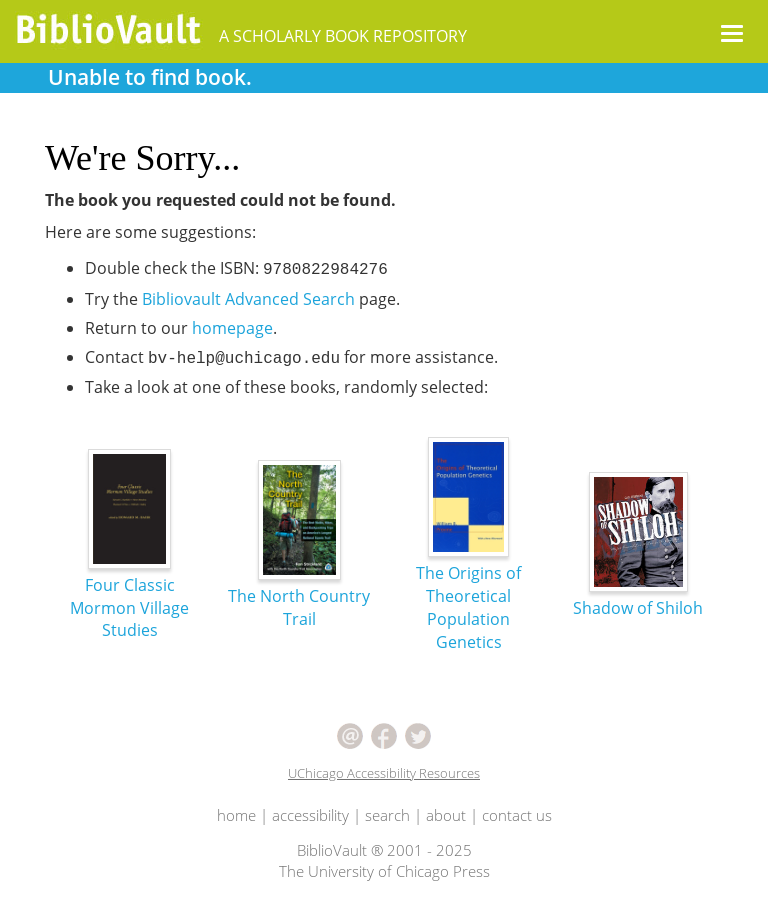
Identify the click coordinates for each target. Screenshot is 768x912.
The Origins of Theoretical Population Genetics (468, 569)
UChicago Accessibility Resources (384, 773)
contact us (517, 815)
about (446, 815)
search (387, 815)
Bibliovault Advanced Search (248, 299)
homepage (232, 328)
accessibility (310, 815)
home (236, 815)
